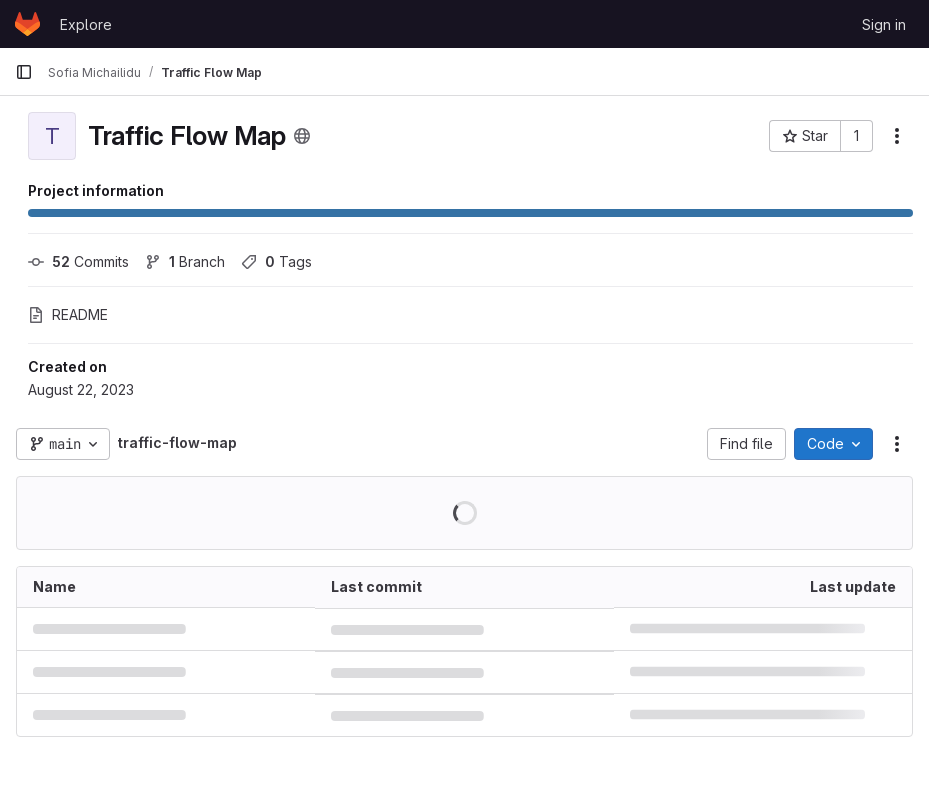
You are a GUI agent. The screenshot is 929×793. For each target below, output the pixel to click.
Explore (86, 24)
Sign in (884, 24)
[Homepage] (27, 24)
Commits (78, 261)
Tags (276, 261)
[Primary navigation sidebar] (24, 72)
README (68, 314)
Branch (185, 261)
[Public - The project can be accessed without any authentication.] (302, 136)
